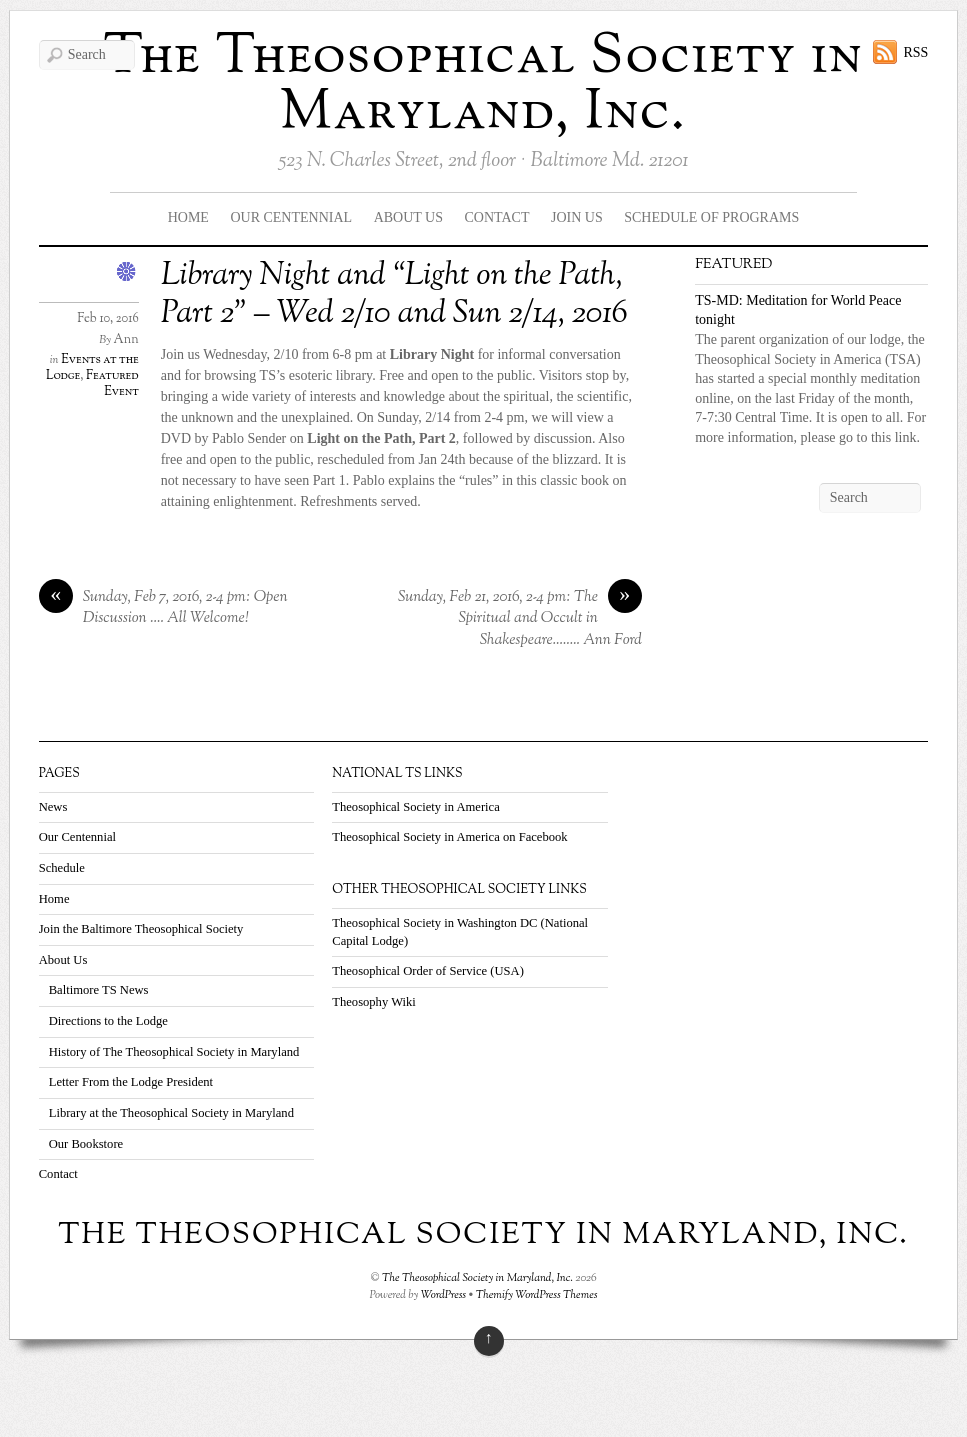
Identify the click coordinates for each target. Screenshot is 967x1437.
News (53, 807)
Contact (497, 217)
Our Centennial (291, 217)
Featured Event (112, 384)
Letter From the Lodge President (131, 1082)
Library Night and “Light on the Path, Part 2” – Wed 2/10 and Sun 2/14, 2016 (394, 295)
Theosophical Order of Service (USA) (428, 971)
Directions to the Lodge (108, 1021)
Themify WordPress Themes (537, 1295)
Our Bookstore (86, 1144)
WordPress (444, 1295)
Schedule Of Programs (711, 217)
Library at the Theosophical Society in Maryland (171, 1113)
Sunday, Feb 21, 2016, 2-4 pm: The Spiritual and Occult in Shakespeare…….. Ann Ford (520, 619)
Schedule (62, 868)
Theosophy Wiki (374, 1002)
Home (188, 217)
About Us (408, 217)
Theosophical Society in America (416, 807)
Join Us (577, 217)
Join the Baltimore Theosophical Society (141, 929)
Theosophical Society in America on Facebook (449, 837)
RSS (915, 52)
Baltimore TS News (99, 990)
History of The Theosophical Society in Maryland (174, 1052)
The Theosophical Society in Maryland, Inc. (484, 85)
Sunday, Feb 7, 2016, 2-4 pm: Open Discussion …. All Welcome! (163, 608)
